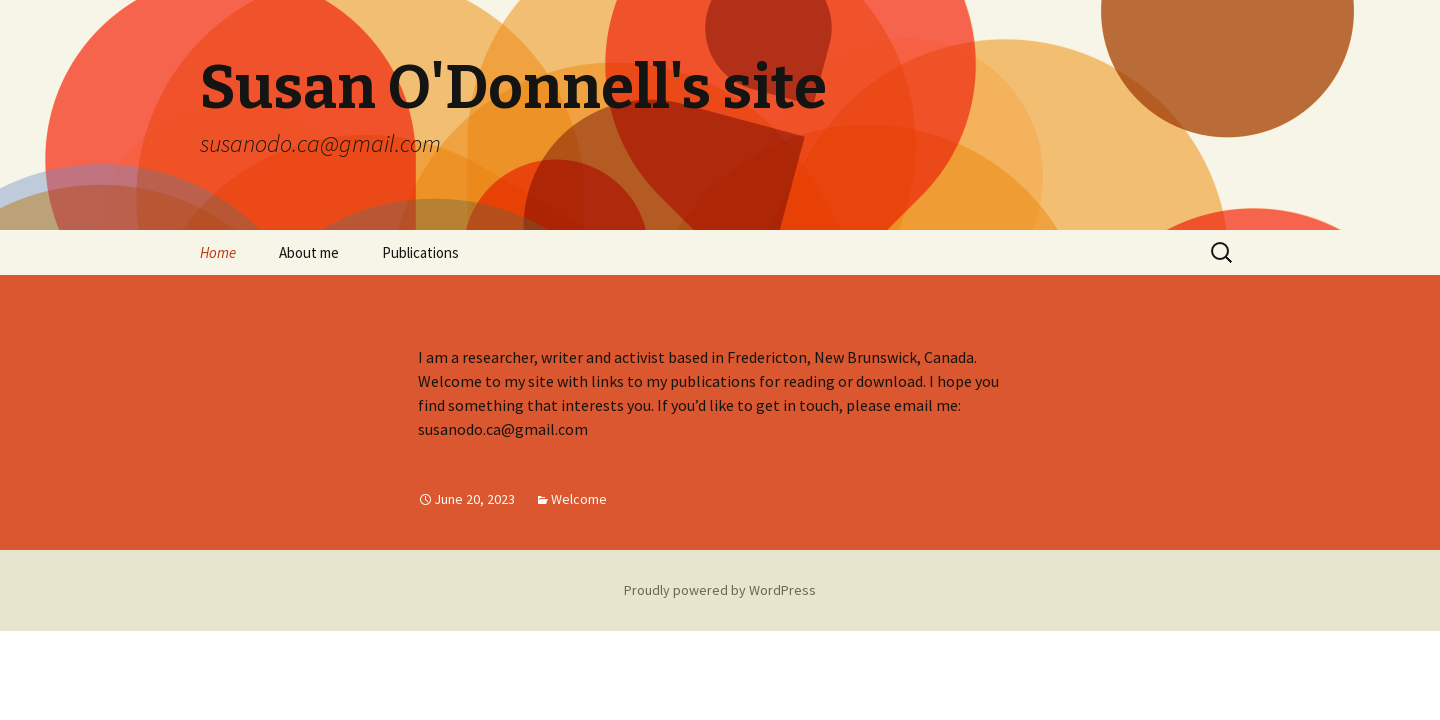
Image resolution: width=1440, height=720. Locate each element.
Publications (420, 252)
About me (309, 252)
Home (218, 252)
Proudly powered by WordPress (720, 590)
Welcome (579, 499)
